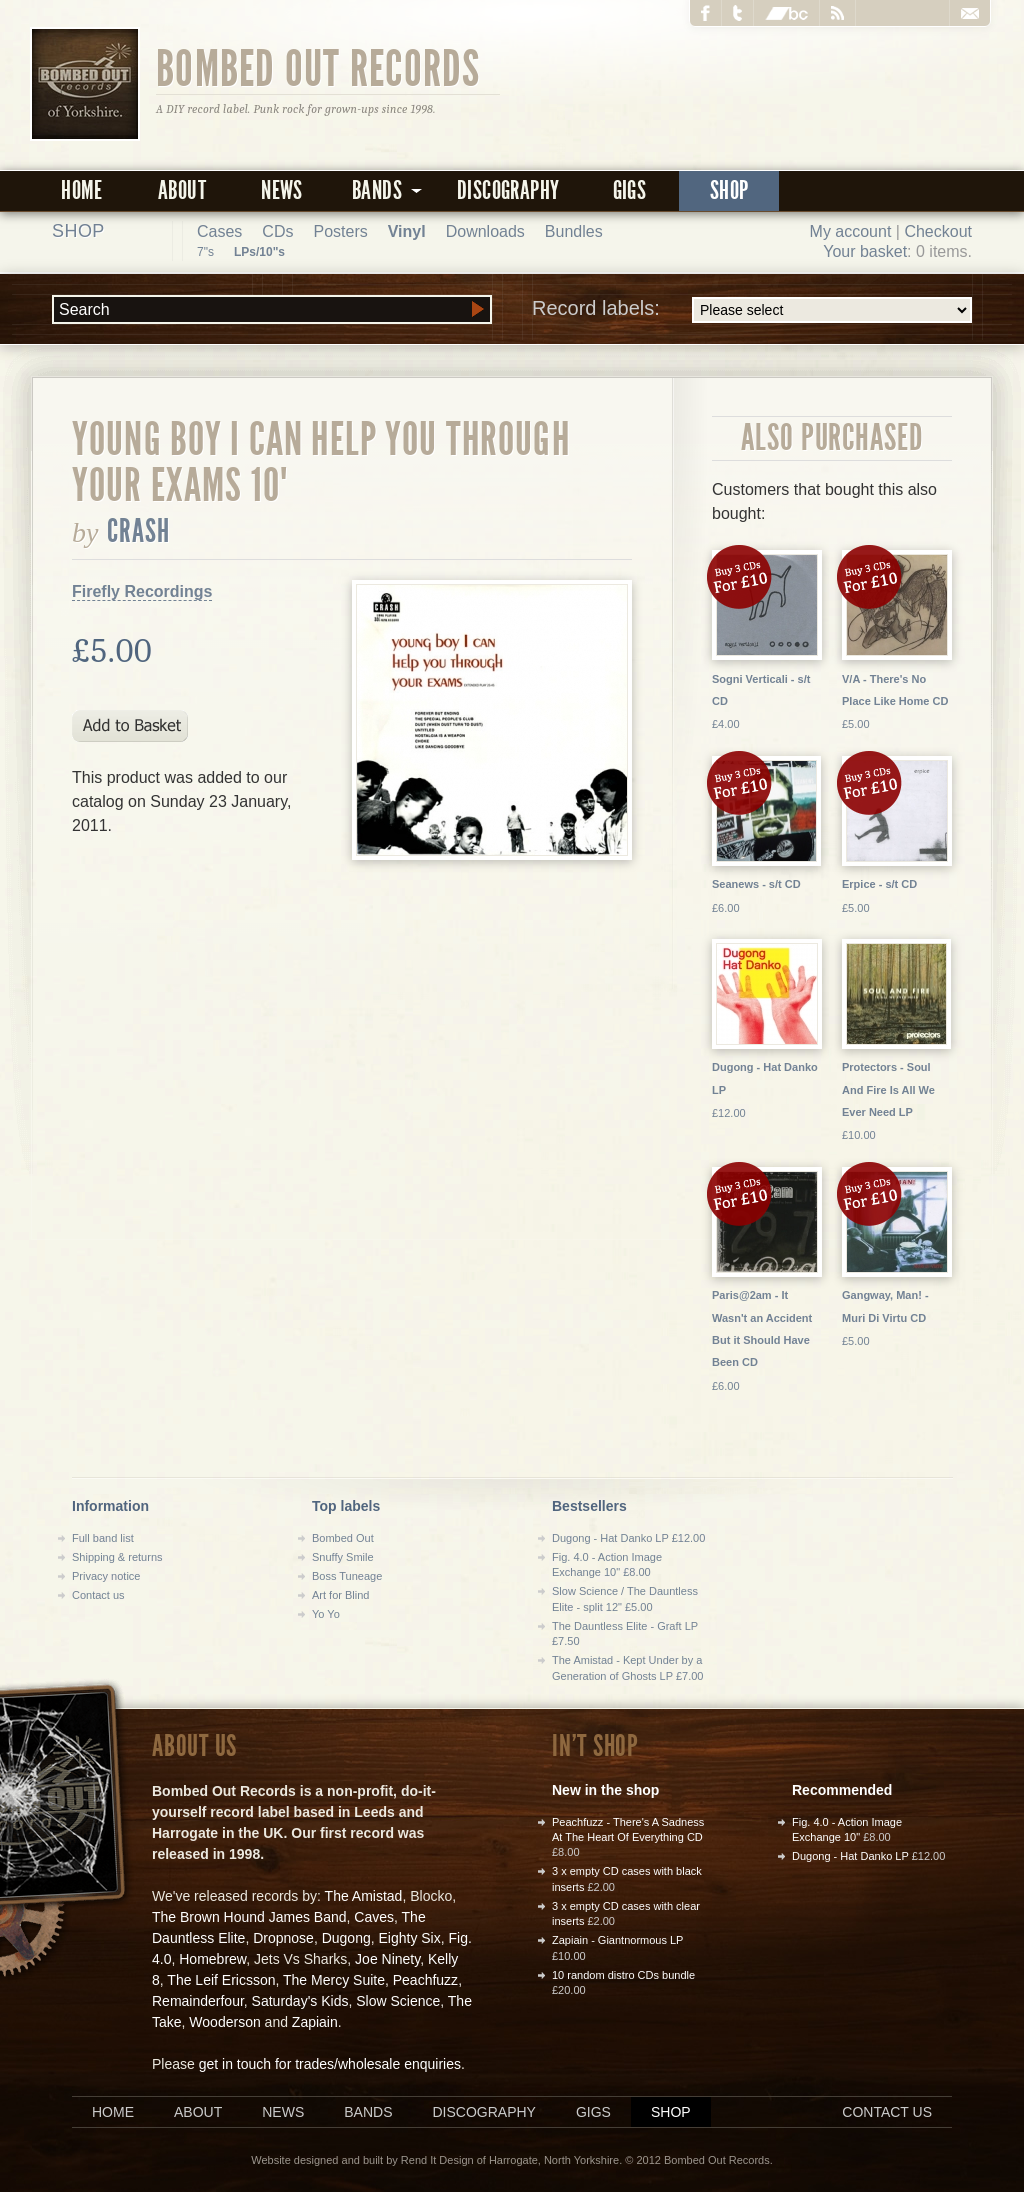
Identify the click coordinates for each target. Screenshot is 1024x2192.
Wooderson (224, 2022)
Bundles (574, 231)
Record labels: (752, 310)
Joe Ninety (387, 1959)
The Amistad (364, 1896)
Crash (139, 531)
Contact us (98, 1595)
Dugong (346, 1938)
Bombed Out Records (318, 67)
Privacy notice (106, 1576)
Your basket (865, 251)
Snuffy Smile (343, 1557)
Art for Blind (340, 1595)
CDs (277, 231)
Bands (368, 2112)
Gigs (630, 190)
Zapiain (315, 2022)
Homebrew (212, 1959)
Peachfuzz (425, 1980)
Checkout (938, 231)
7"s (205, 252)
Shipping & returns (117, 1557)
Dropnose (283, 1938)
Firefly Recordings (142, 591)
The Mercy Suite (334, 1980)
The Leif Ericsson (221, 1980)
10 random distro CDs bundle (623, 1975)
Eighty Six (409, 1938)
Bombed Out (343, 1538)
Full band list (103, 1538)
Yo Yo (326, 1614)
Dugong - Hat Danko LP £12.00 (628, 1538)
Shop (729, 190)
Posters (340, 231)
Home (82, 190)
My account (851, 231)
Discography (508, 190)
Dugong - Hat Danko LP (850, 1856)
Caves (374, 1917)
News (282, 190)
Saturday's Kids (300, 2001)
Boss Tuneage (347, 1576)
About (182, 190)
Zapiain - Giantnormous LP (617, 1940)
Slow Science (398, 2001)
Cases (219, 231)
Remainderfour (198, 2001)
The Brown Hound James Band (249, 1917)
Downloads (485, 231)
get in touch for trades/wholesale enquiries (330, 2064)
